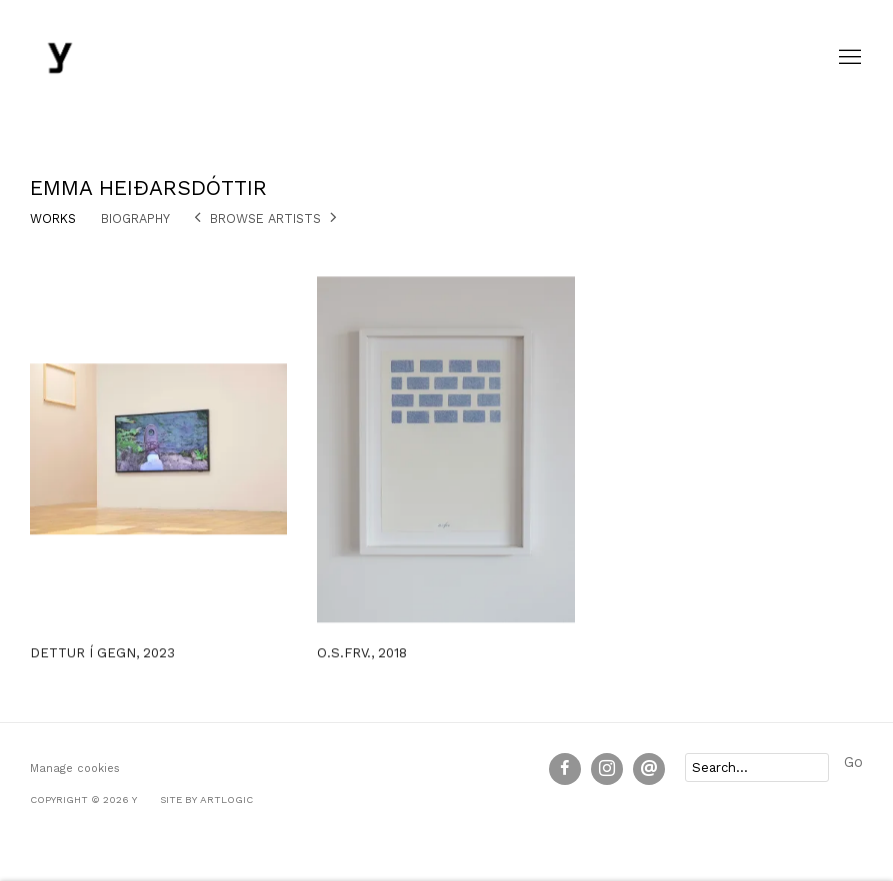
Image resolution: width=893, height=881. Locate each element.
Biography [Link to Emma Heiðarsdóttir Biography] (135, 218)
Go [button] (853, 762)
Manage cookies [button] (75, 768)
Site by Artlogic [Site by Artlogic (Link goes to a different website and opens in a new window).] (206, 799)
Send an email (649, 769)
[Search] (757, 767)
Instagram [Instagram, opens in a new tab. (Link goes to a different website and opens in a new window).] (607, 769)
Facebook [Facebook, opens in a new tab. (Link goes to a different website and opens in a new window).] (565, 769)
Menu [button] (848, 58)
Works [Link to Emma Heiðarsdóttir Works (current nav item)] (53, 218)
